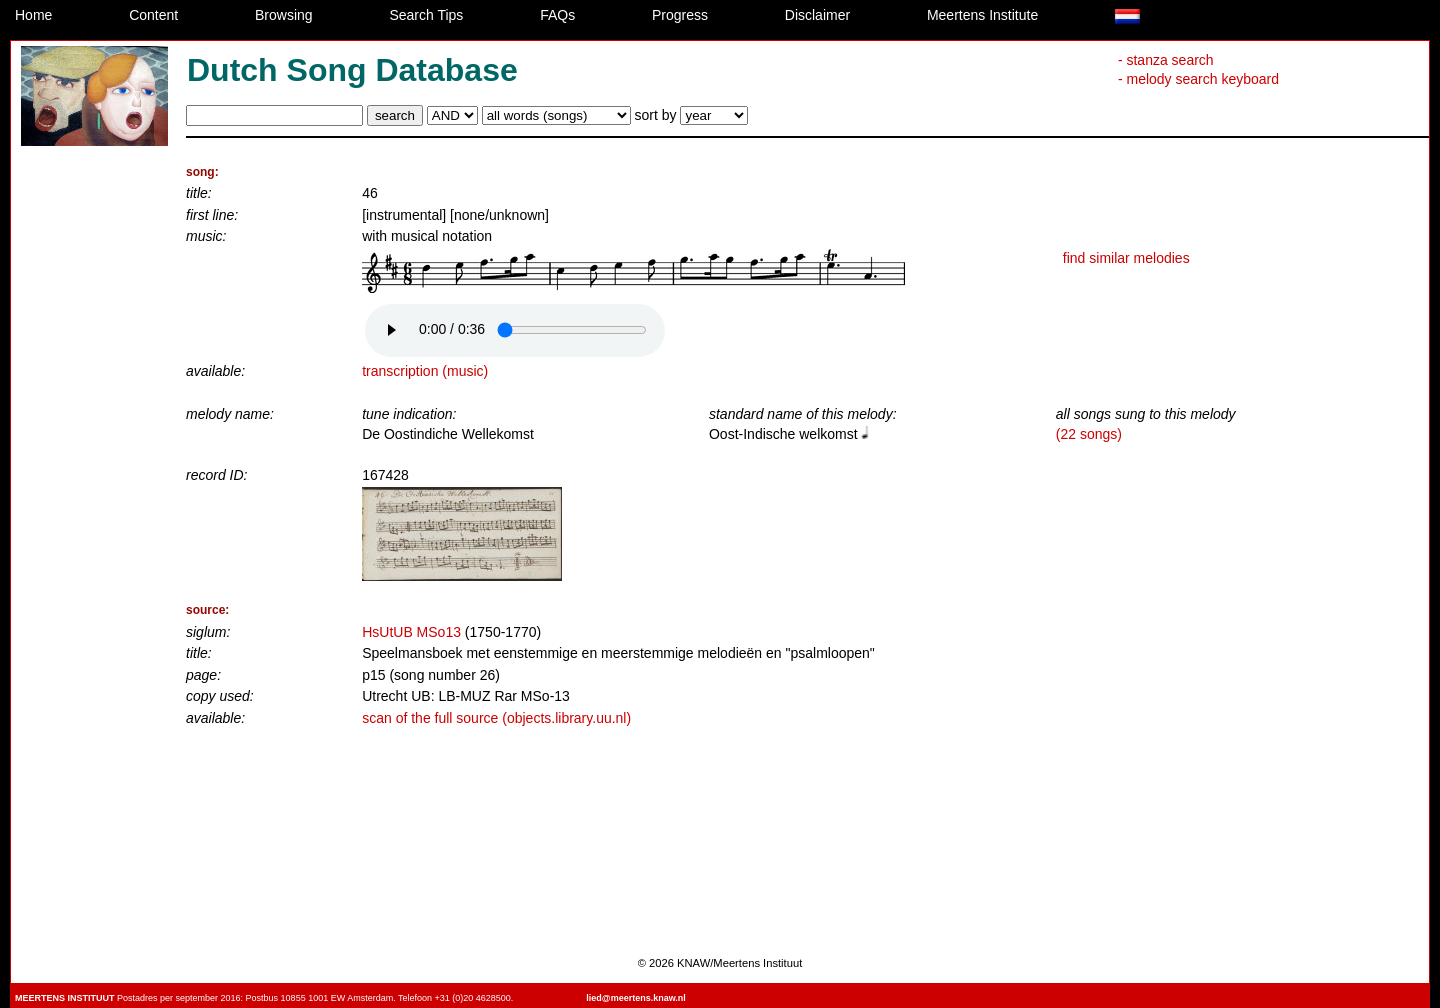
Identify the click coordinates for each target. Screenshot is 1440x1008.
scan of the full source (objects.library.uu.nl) (496, 718)
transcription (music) (425, 371)
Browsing (284, 15)
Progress (680, 15)
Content (153, 15)
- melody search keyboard (1198, 79)
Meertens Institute (982, 15)
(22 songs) (1089, 434)
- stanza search (1166, 60)
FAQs (557, 15)
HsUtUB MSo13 (411, 632)
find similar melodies (1126, 258)
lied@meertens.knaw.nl (635, 998)
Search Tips (426, 15)
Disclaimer (817, 15)
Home (33, 15)
